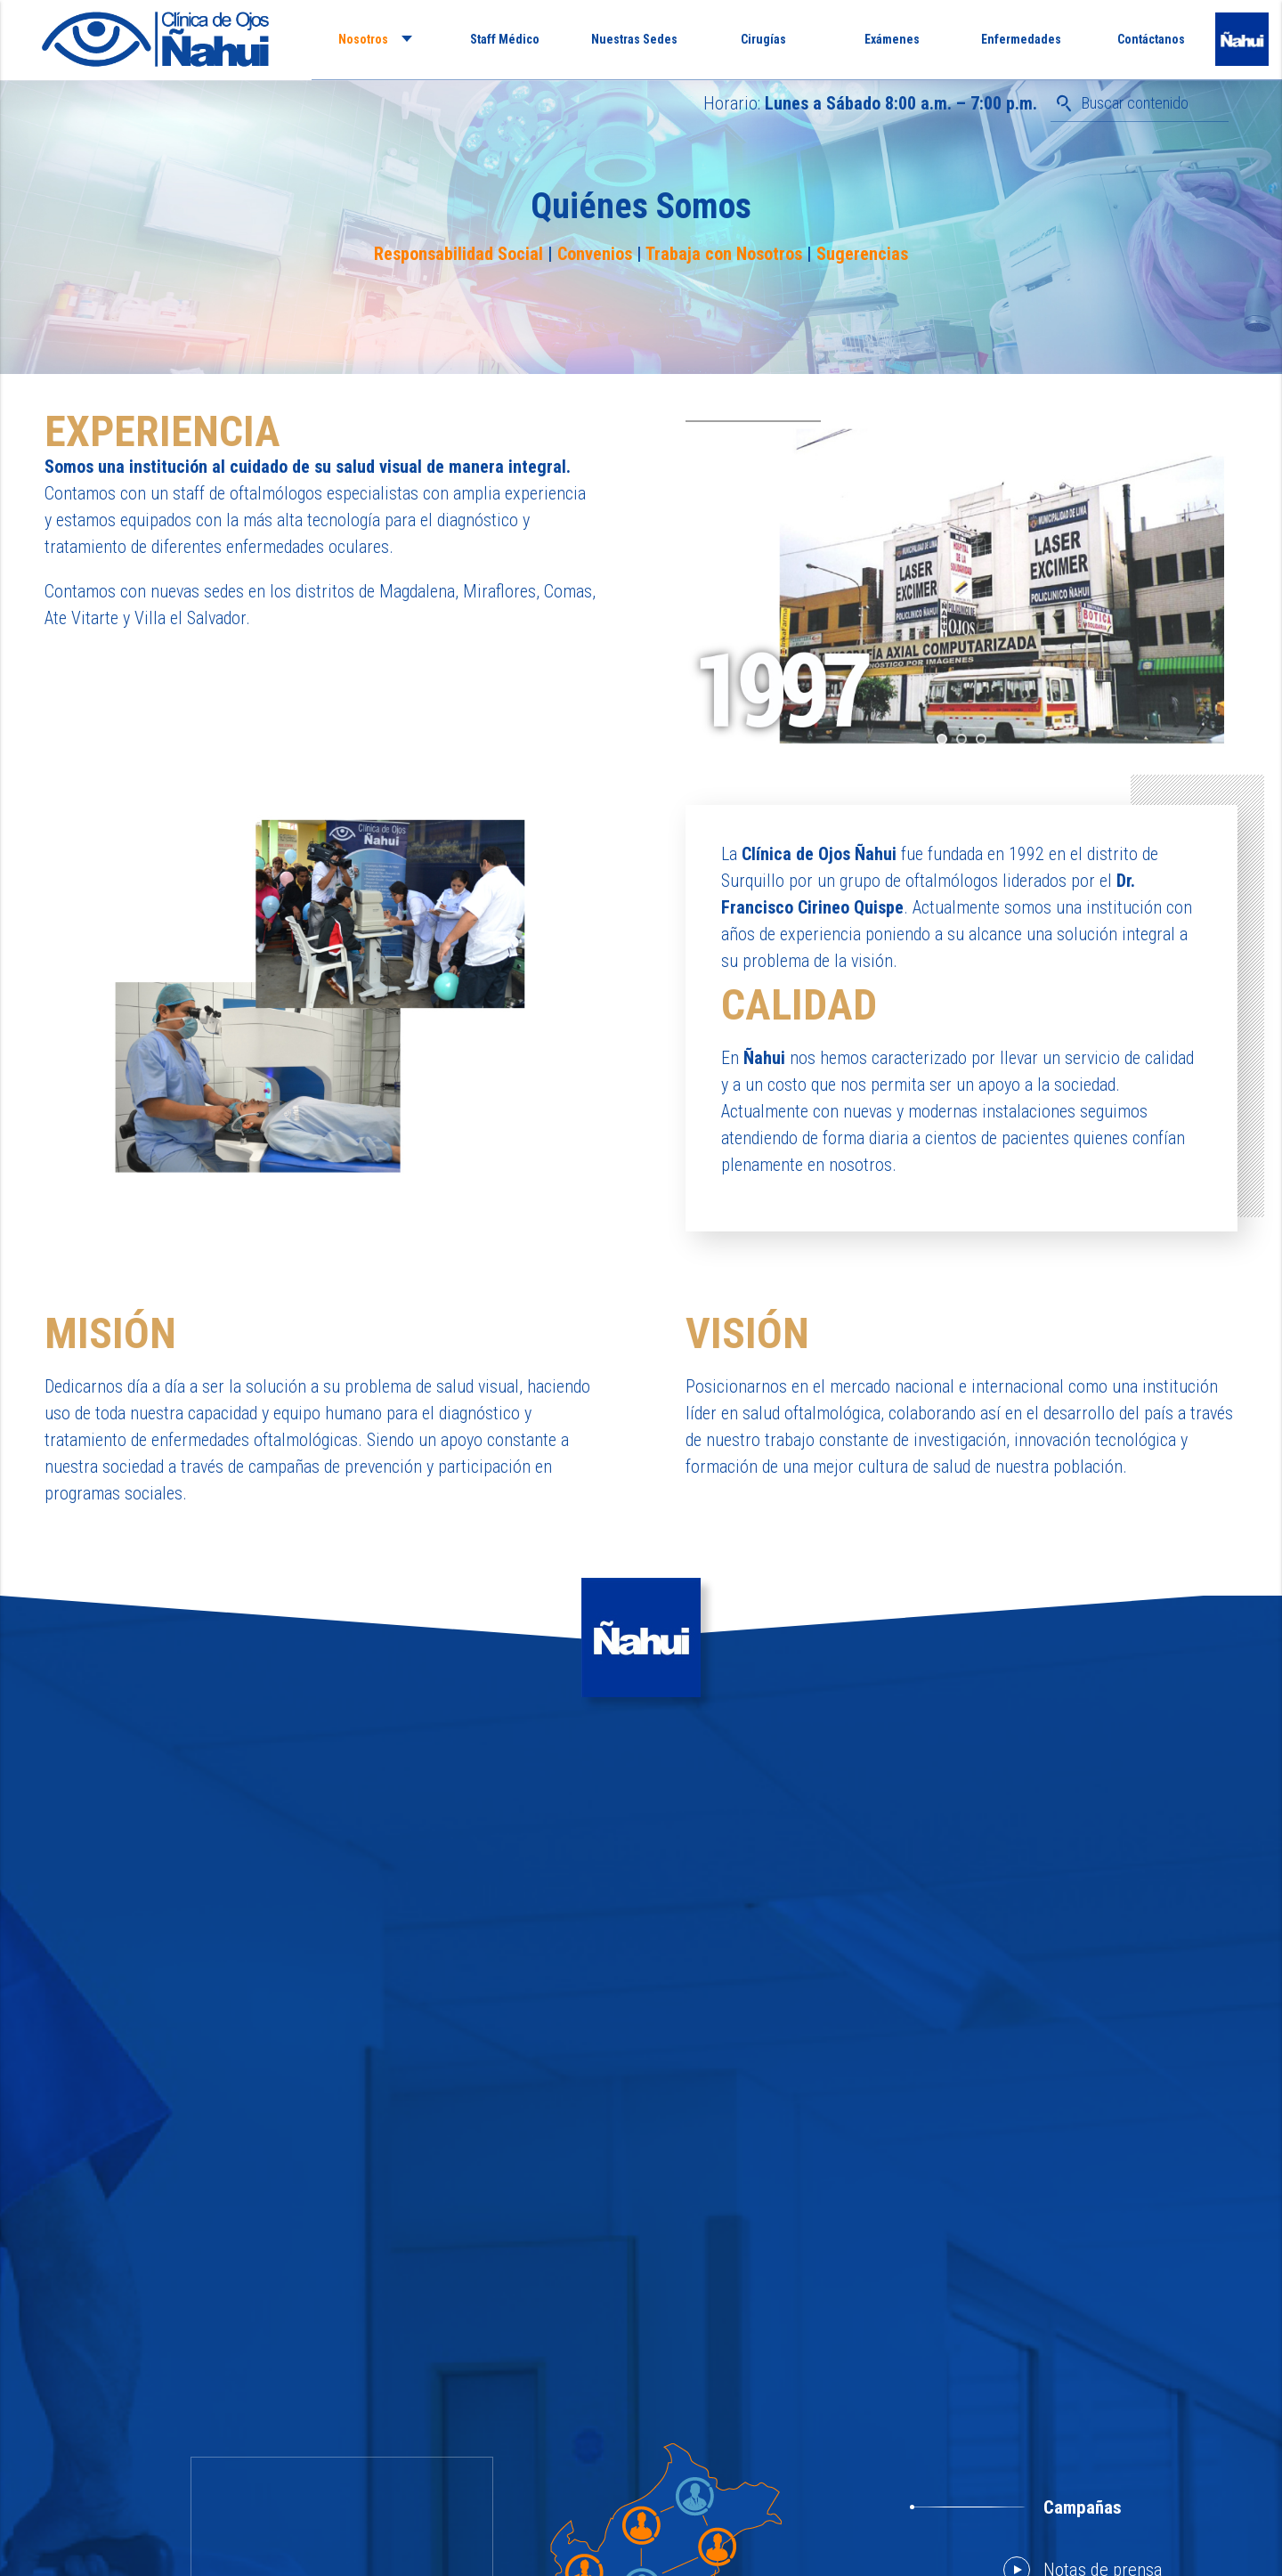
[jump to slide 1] (942, 739)
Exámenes (892, 39)
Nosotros (363, 39)
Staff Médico (505, 39)
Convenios (594, 253)
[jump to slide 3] (981, 739)
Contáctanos (1151, 39)
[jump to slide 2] (961, 739)
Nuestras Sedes (634, 39)
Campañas (1082, 2507)
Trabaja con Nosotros (723, 253)
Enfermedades (1021, 39)
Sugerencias (862, 253)
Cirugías (763, 39)
